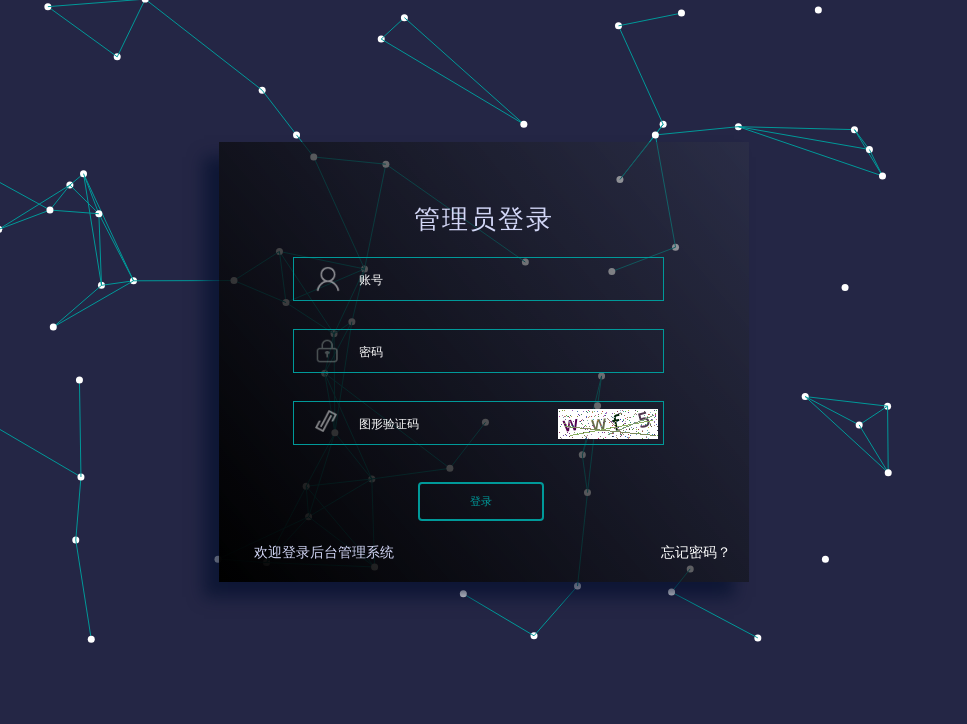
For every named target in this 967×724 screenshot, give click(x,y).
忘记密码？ (696, 552)
